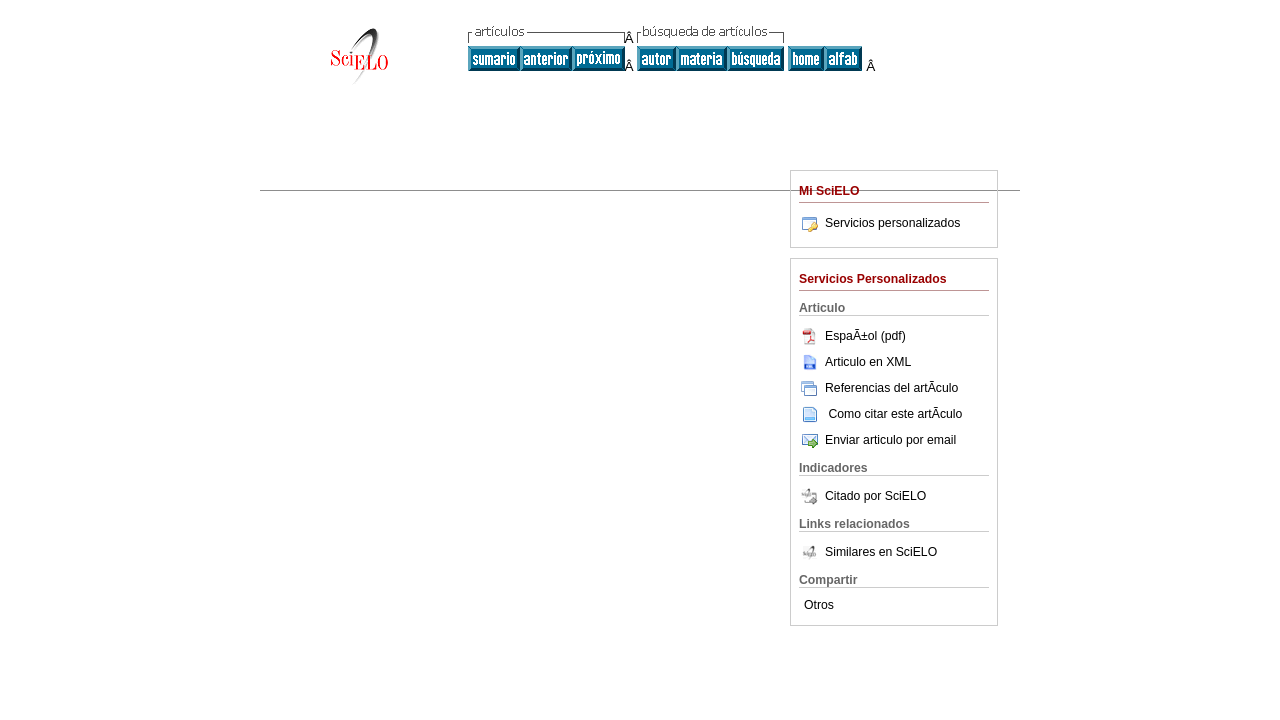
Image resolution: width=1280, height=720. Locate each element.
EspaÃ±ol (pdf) (852, 336)
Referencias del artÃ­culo (878, 388)
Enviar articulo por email (877, 440)
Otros (819, 605)
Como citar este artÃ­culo (895, 414)
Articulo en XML (855, 362)
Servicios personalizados (879, 223)
